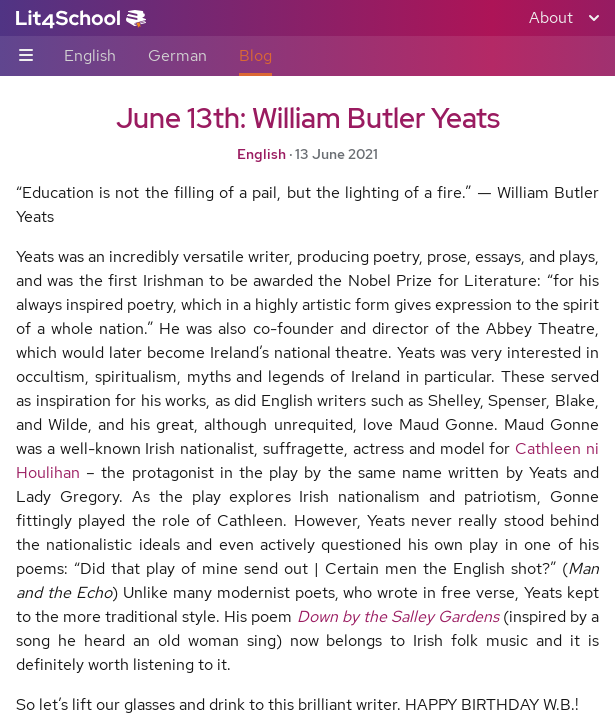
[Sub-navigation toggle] (26, 56)
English (90, 55)
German (177, 55)
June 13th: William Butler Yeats (308, 118)
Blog (255, 55)
